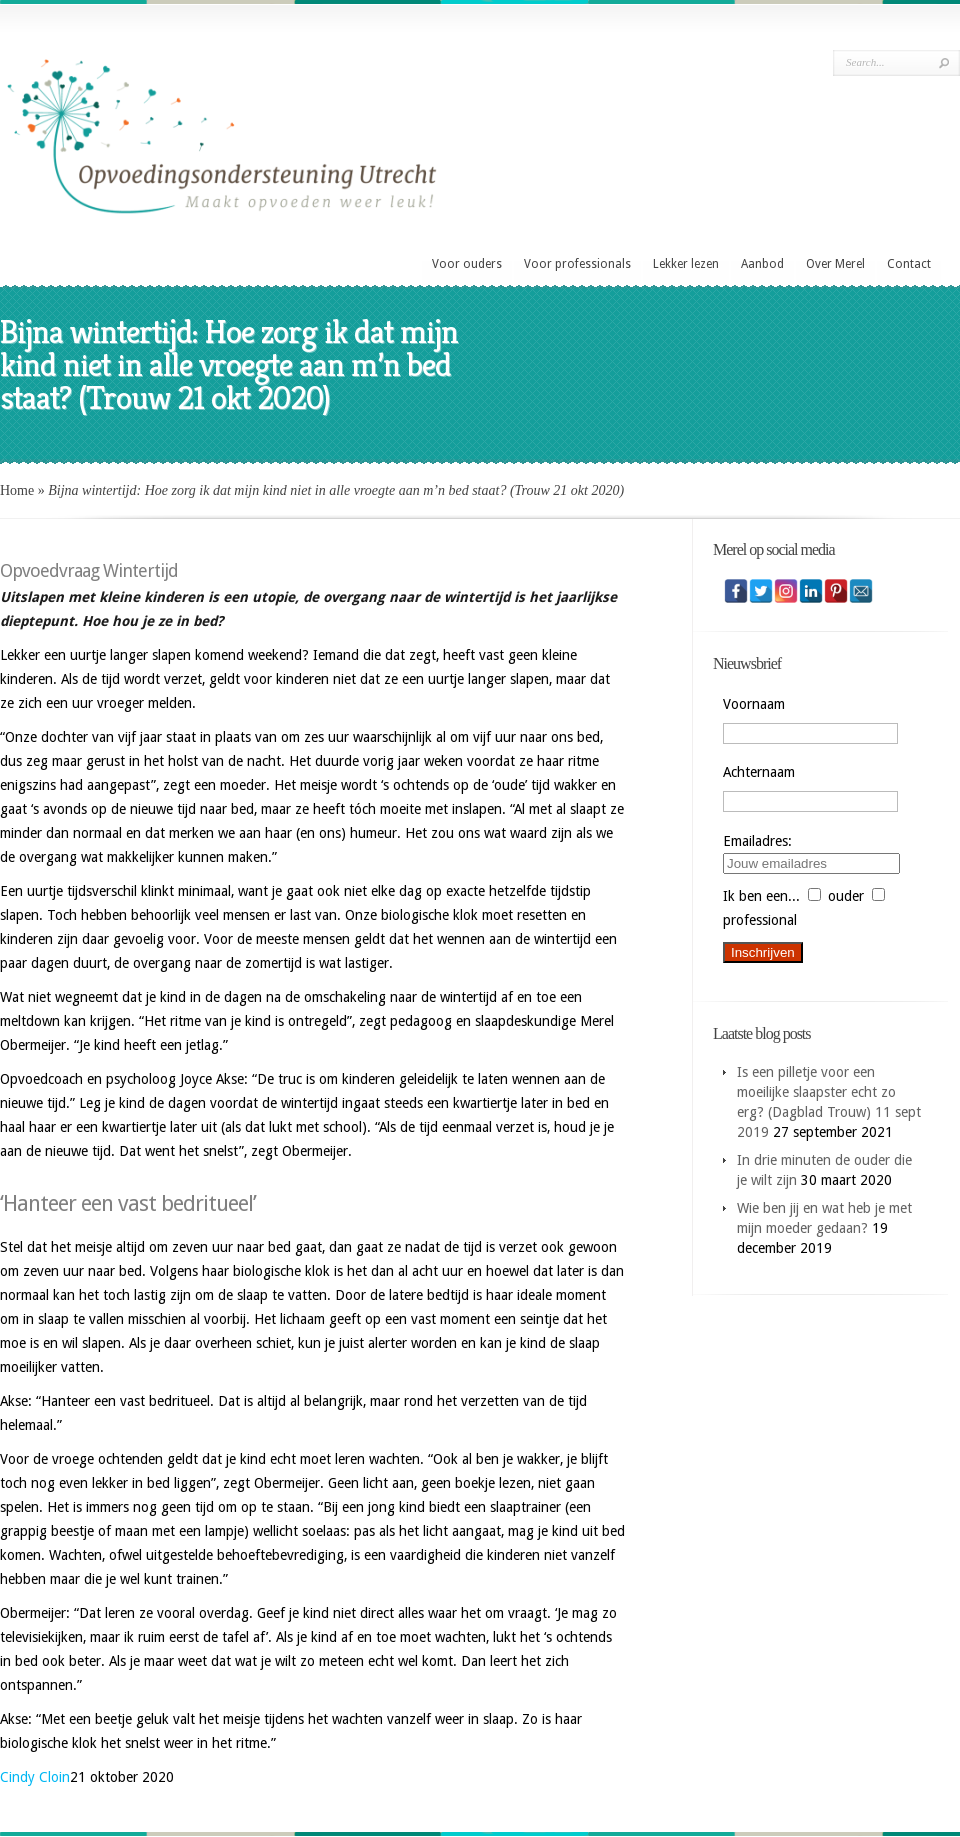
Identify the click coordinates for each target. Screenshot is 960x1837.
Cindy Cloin (35, 1777)
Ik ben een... (761, 896)
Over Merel (835, 264)
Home (17, 490)
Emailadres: (757, 841)
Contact (909, 264)
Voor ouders (467, 264)
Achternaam (759, 772)
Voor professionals (577, 264)
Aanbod (762, 264)
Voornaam (754, 704)
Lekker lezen (686, 264)
